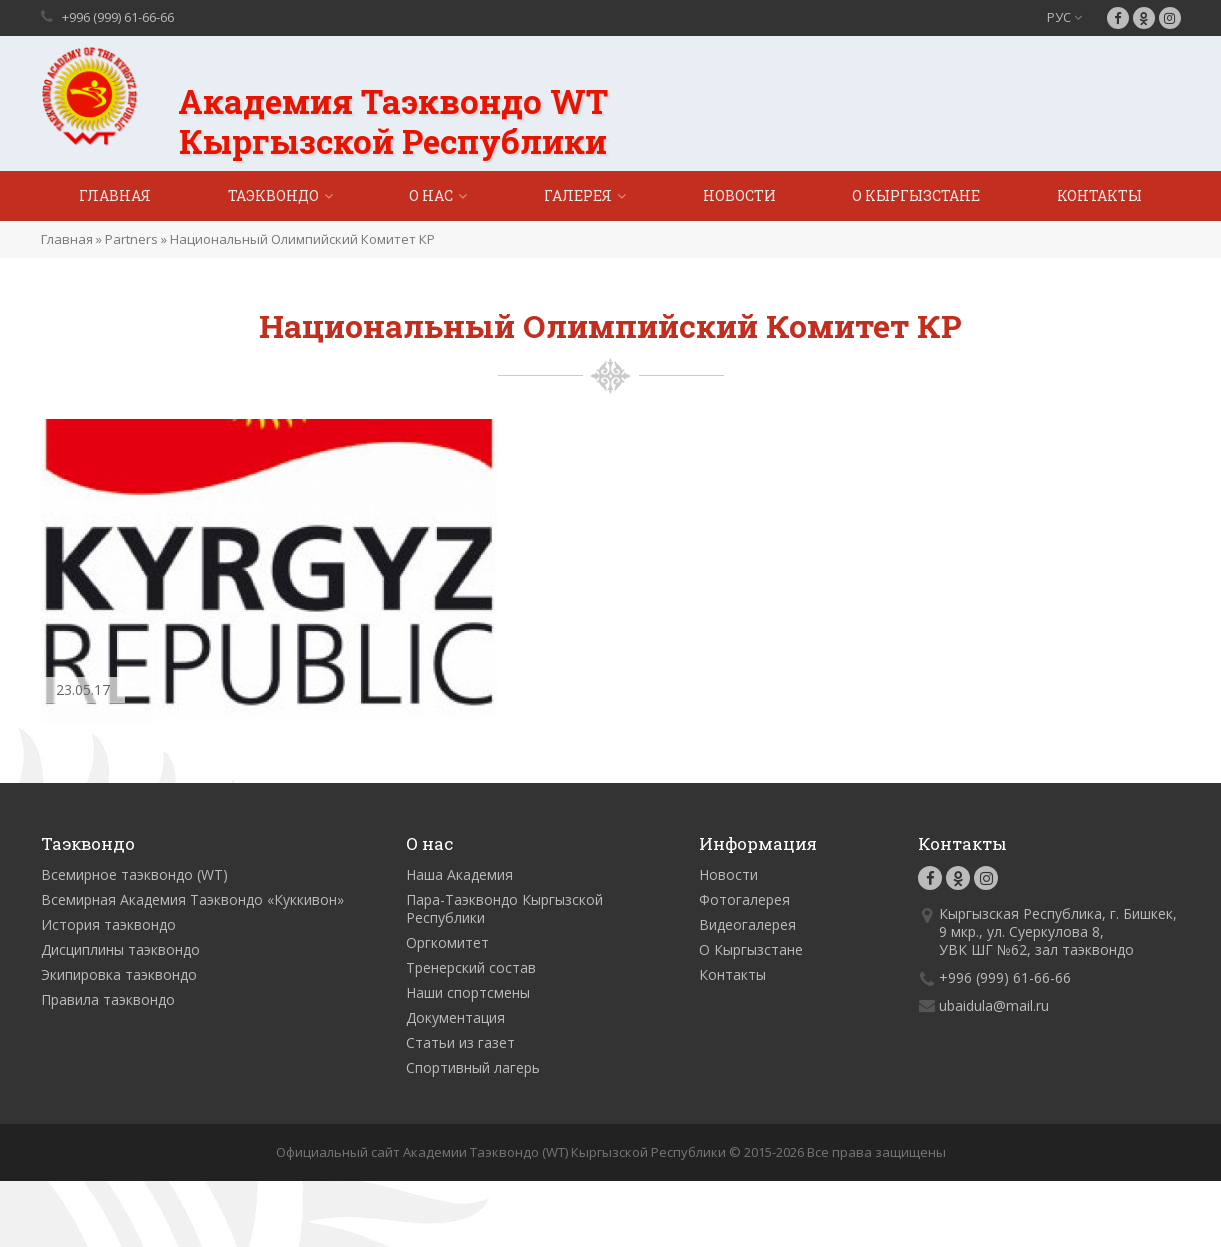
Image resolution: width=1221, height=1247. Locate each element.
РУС (1064, 17)
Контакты (1099, 195)
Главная (115, 195)
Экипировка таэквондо (119, 974)
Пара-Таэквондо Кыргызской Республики (504, 908)
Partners (131, 239)
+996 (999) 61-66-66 (118, 17)
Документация (455, 1017)
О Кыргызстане (916, 195)
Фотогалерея (744, 899)
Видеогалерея (747, 924)
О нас (431, 195)
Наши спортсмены (468, 992)
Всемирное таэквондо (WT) (134, 874)
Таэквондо (273, 195)
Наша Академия (459, 874)
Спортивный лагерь (473, 1067)
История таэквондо (108, 924)
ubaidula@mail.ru (994, 1005)
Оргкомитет (447, 942)
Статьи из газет (460, 1042)
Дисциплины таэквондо (120, 949)
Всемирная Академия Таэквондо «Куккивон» (192, 899)
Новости (739, 195)
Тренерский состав (471, 967)
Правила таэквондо (108, 999)
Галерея (578, 195)
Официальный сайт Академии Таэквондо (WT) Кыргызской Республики (501, 1152)
